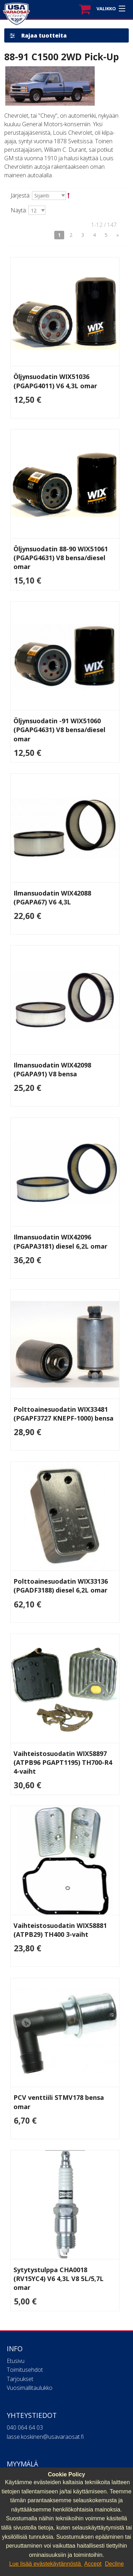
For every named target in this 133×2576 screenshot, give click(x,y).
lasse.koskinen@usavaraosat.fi (45, 2437)
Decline (114, 2564)
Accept (92, 2564)
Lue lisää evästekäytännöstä (45, 2564)
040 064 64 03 (25, 2427)
